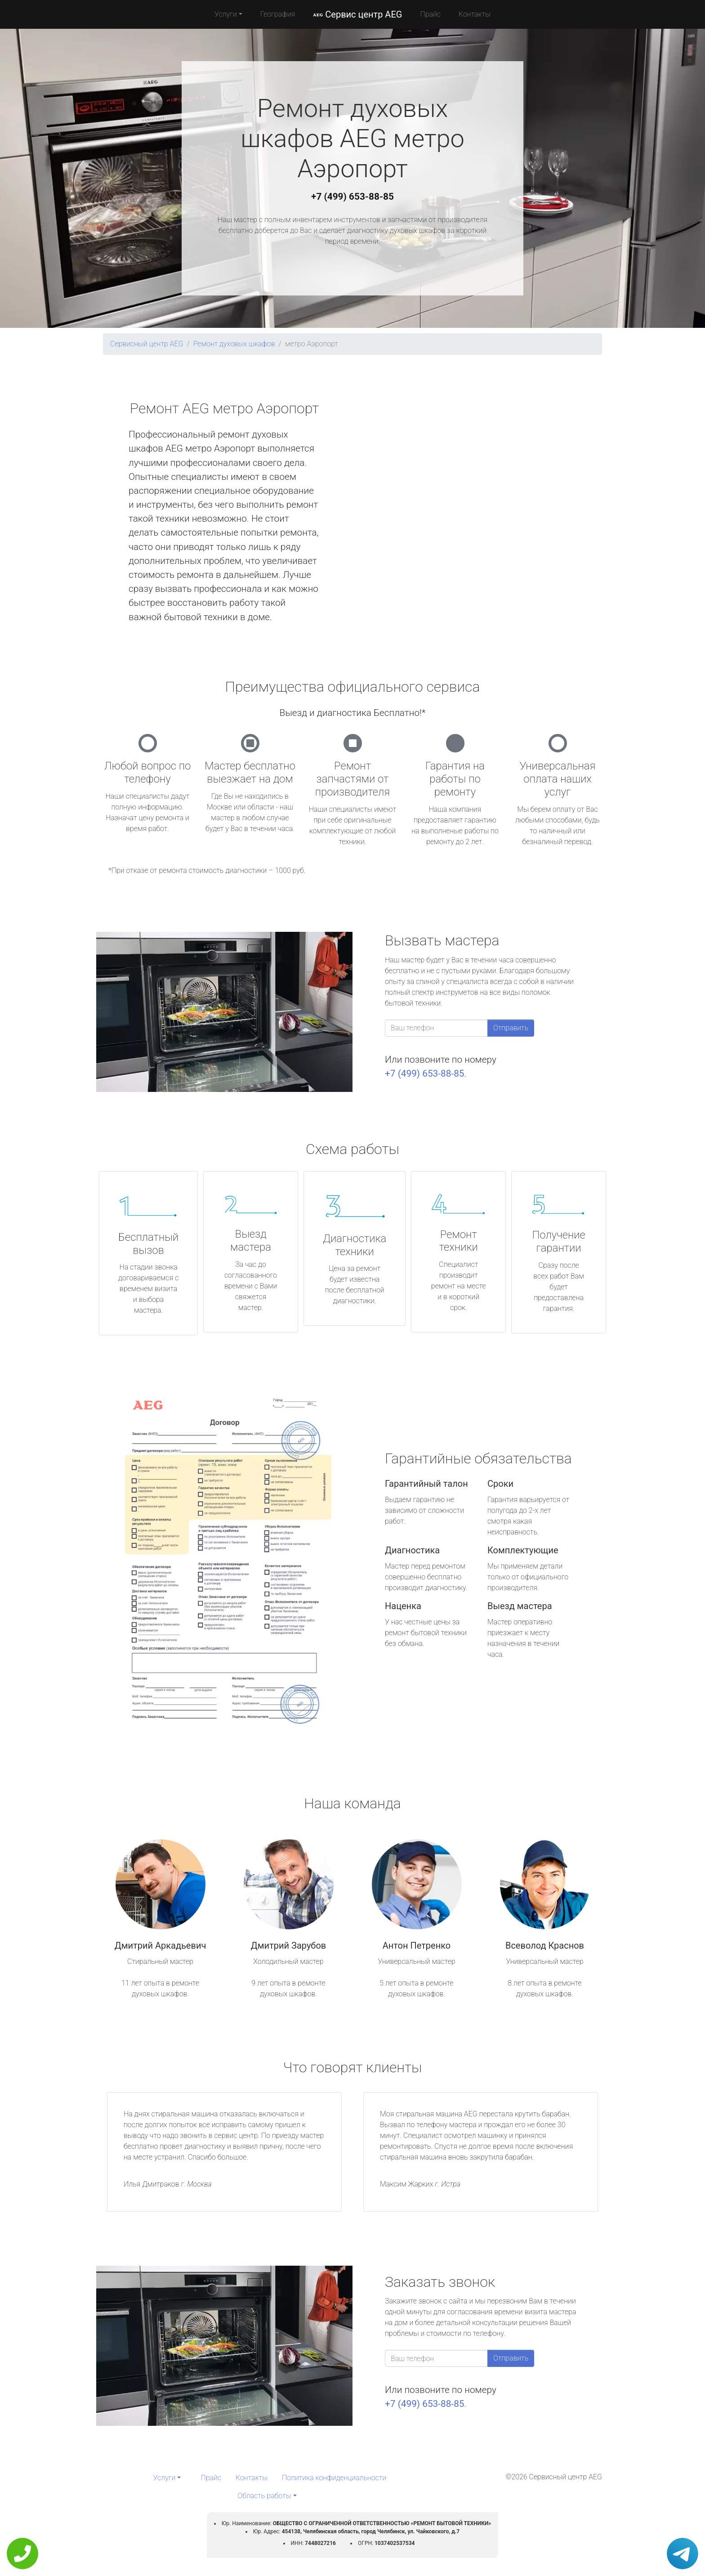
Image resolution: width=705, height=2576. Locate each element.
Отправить (510, 1028)
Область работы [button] (264, 2495)
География (277, 14)
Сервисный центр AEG (146, 344)
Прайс (430, 14)
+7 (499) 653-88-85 (352, 196)
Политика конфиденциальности (334, 2477)
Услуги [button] (225, 14)
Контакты (475, 14)
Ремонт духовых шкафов (234, 344)
